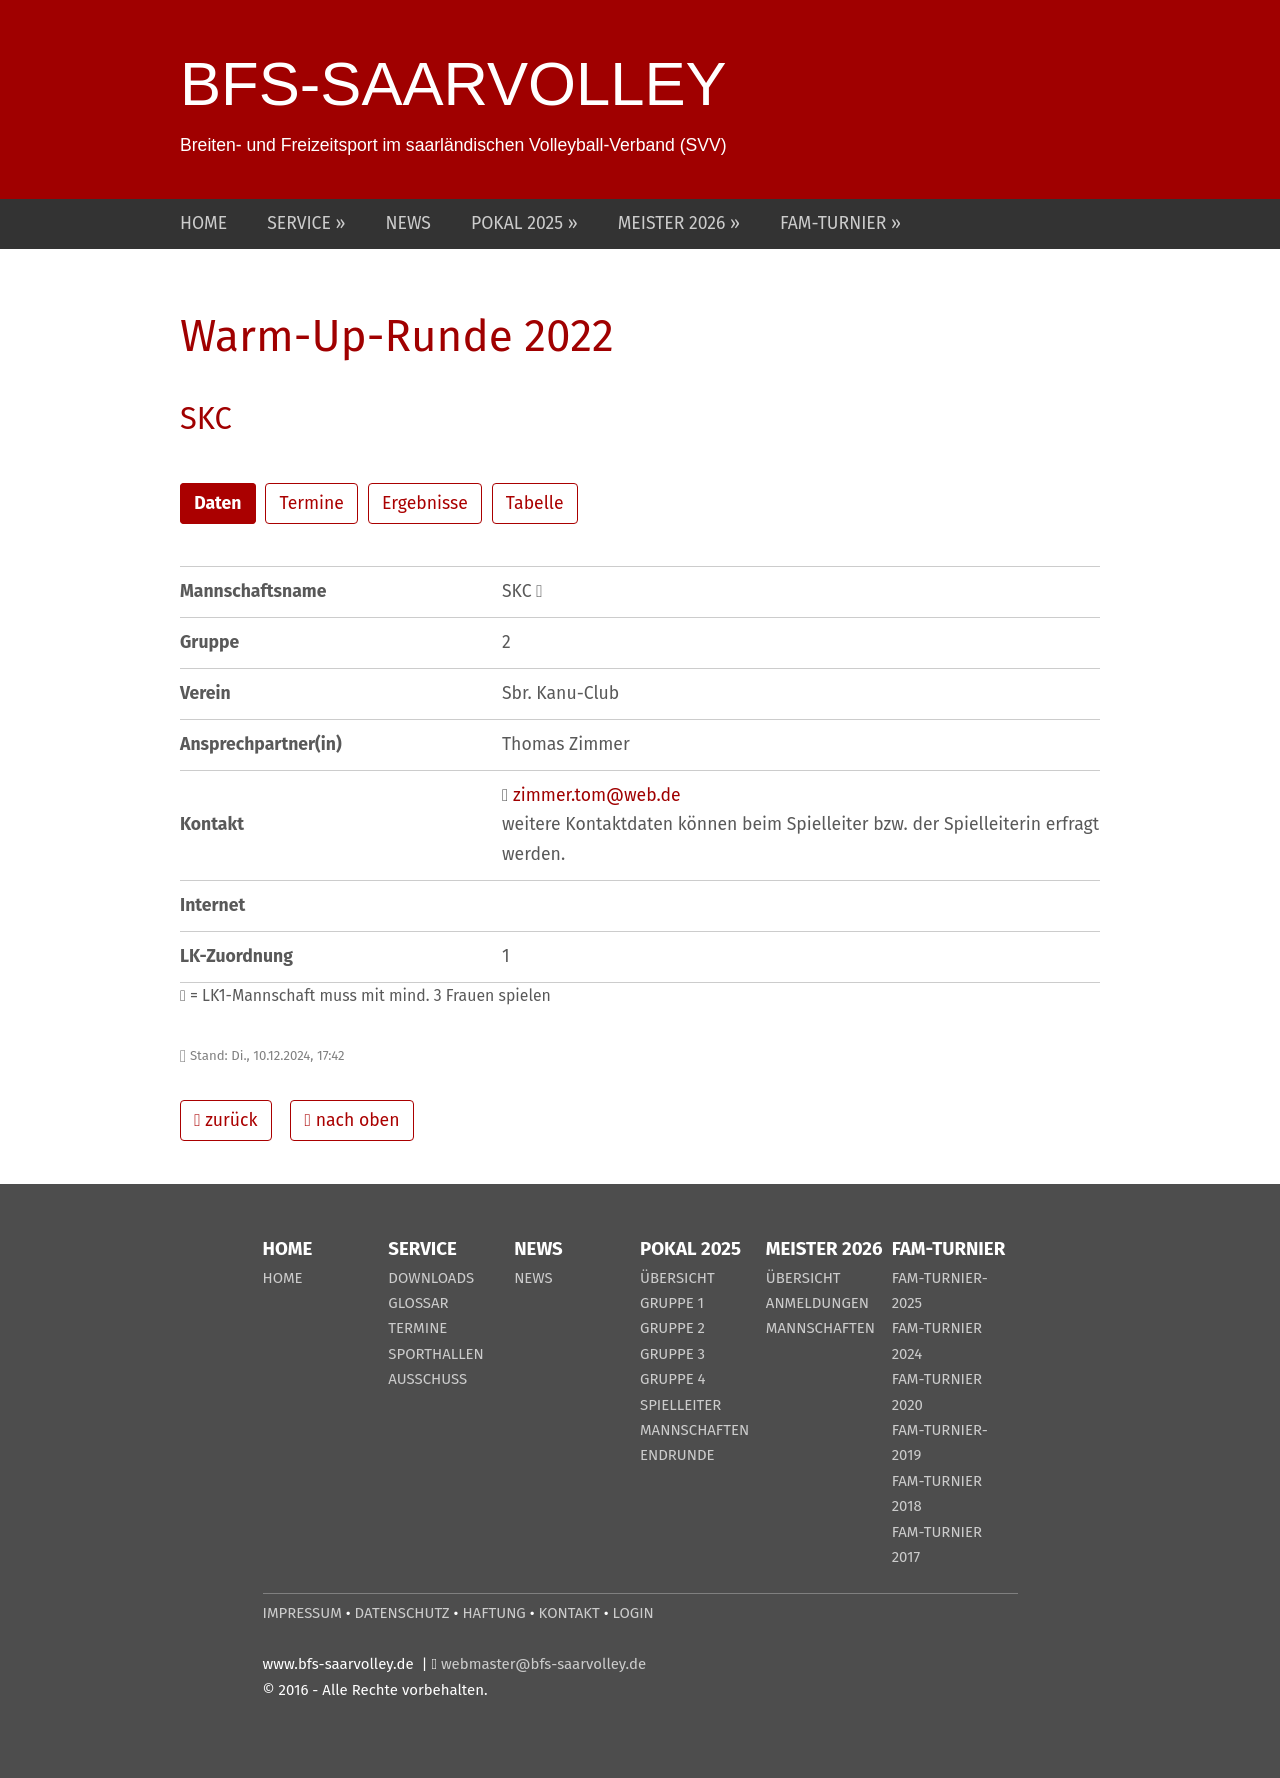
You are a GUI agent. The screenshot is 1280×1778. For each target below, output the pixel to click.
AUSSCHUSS (427, 1379)
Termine (312, 503)
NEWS (408, 223)
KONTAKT (569, 1613)
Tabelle (535, 503)
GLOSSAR (418, 1303)
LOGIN (633, 1613)
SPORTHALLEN (436, 1354)
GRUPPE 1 (672, 1303)
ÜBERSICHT (677, 1278)
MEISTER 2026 (674, 223)
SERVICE (301, 223)
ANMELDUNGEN (817, 1303)
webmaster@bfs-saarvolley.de (543, 1664)
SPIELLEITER (680, 1405)
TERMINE (417, 1328)
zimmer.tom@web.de (597, 795)
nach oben (352, 1120)
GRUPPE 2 (672, 1328)
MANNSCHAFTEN (694, 1430)
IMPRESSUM (302, 1613)
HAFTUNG (493, 1613)
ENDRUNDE (677, 1455)
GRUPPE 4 (673, 1379)
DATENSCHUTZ (402, 1613)
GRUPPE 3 (672, 1354)
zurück (225, 1120)
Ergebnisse (425, 503)
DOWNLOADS (431, 1278)
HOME (203, 223)
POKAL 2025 (519, 223)
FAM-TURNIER (835, 223)
